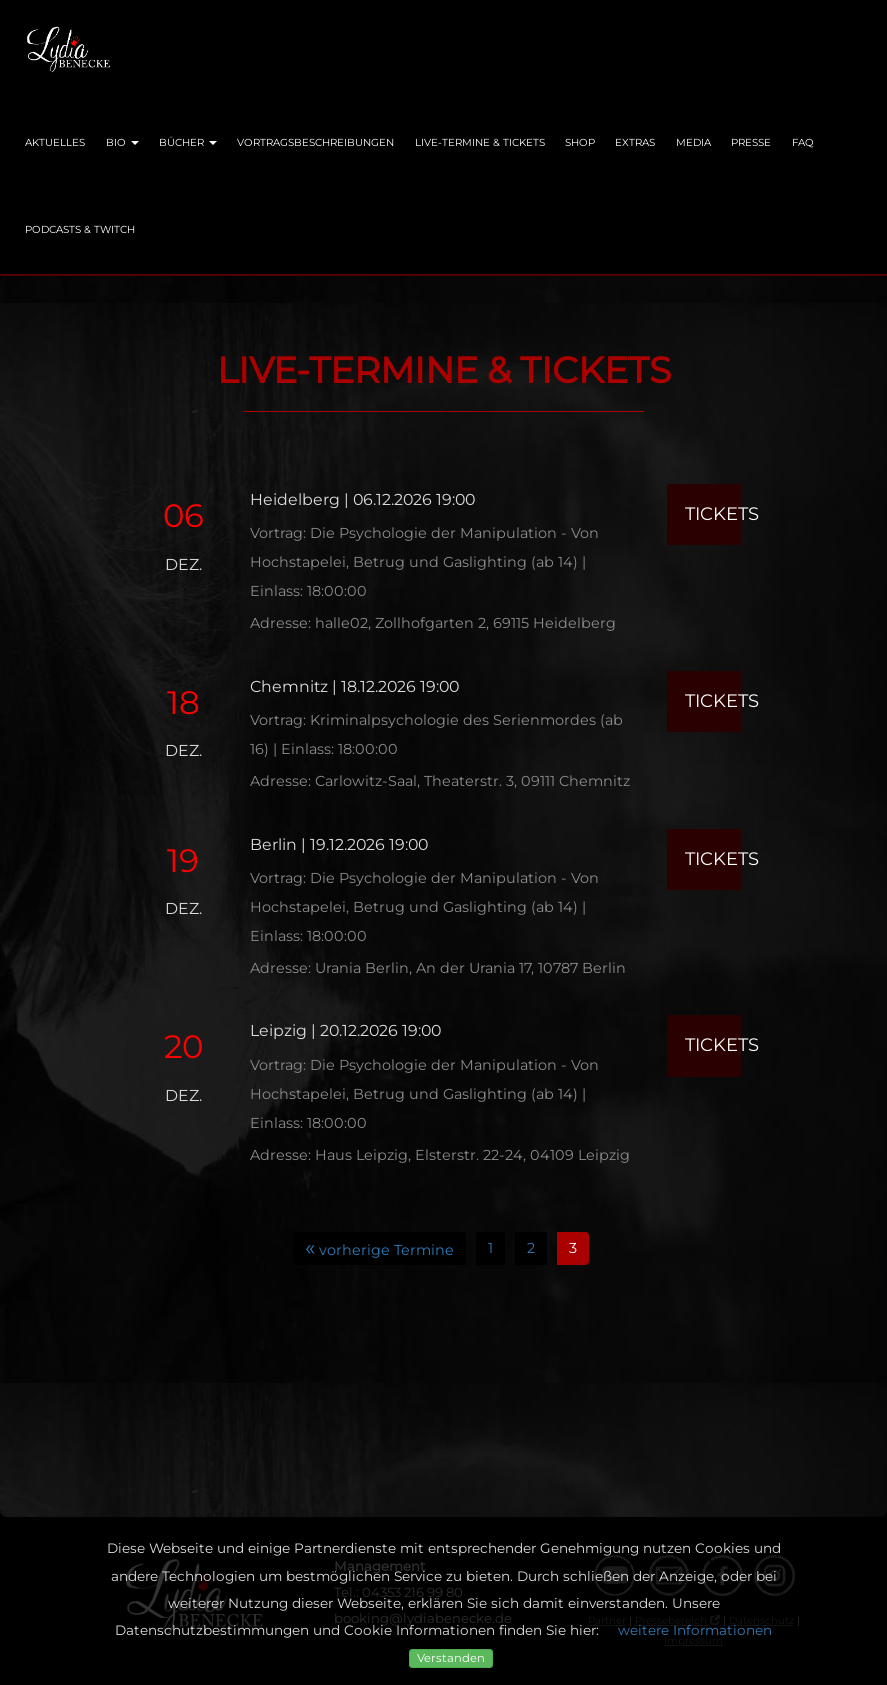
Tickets (713, 514)
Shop (580, 142)
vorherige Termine (379, 1247)
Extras (635, 142)
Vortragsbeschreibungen (315, 142)
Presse (751, 142)
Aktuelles (55, 142)
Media (693, 142)
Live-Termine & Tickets (480, 142)
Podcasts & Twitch (80, 229)
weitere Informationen (695, 1630)
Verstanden (451, 1658)
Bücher (188, 142)
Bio (122, 142)
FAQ (803, 142)
